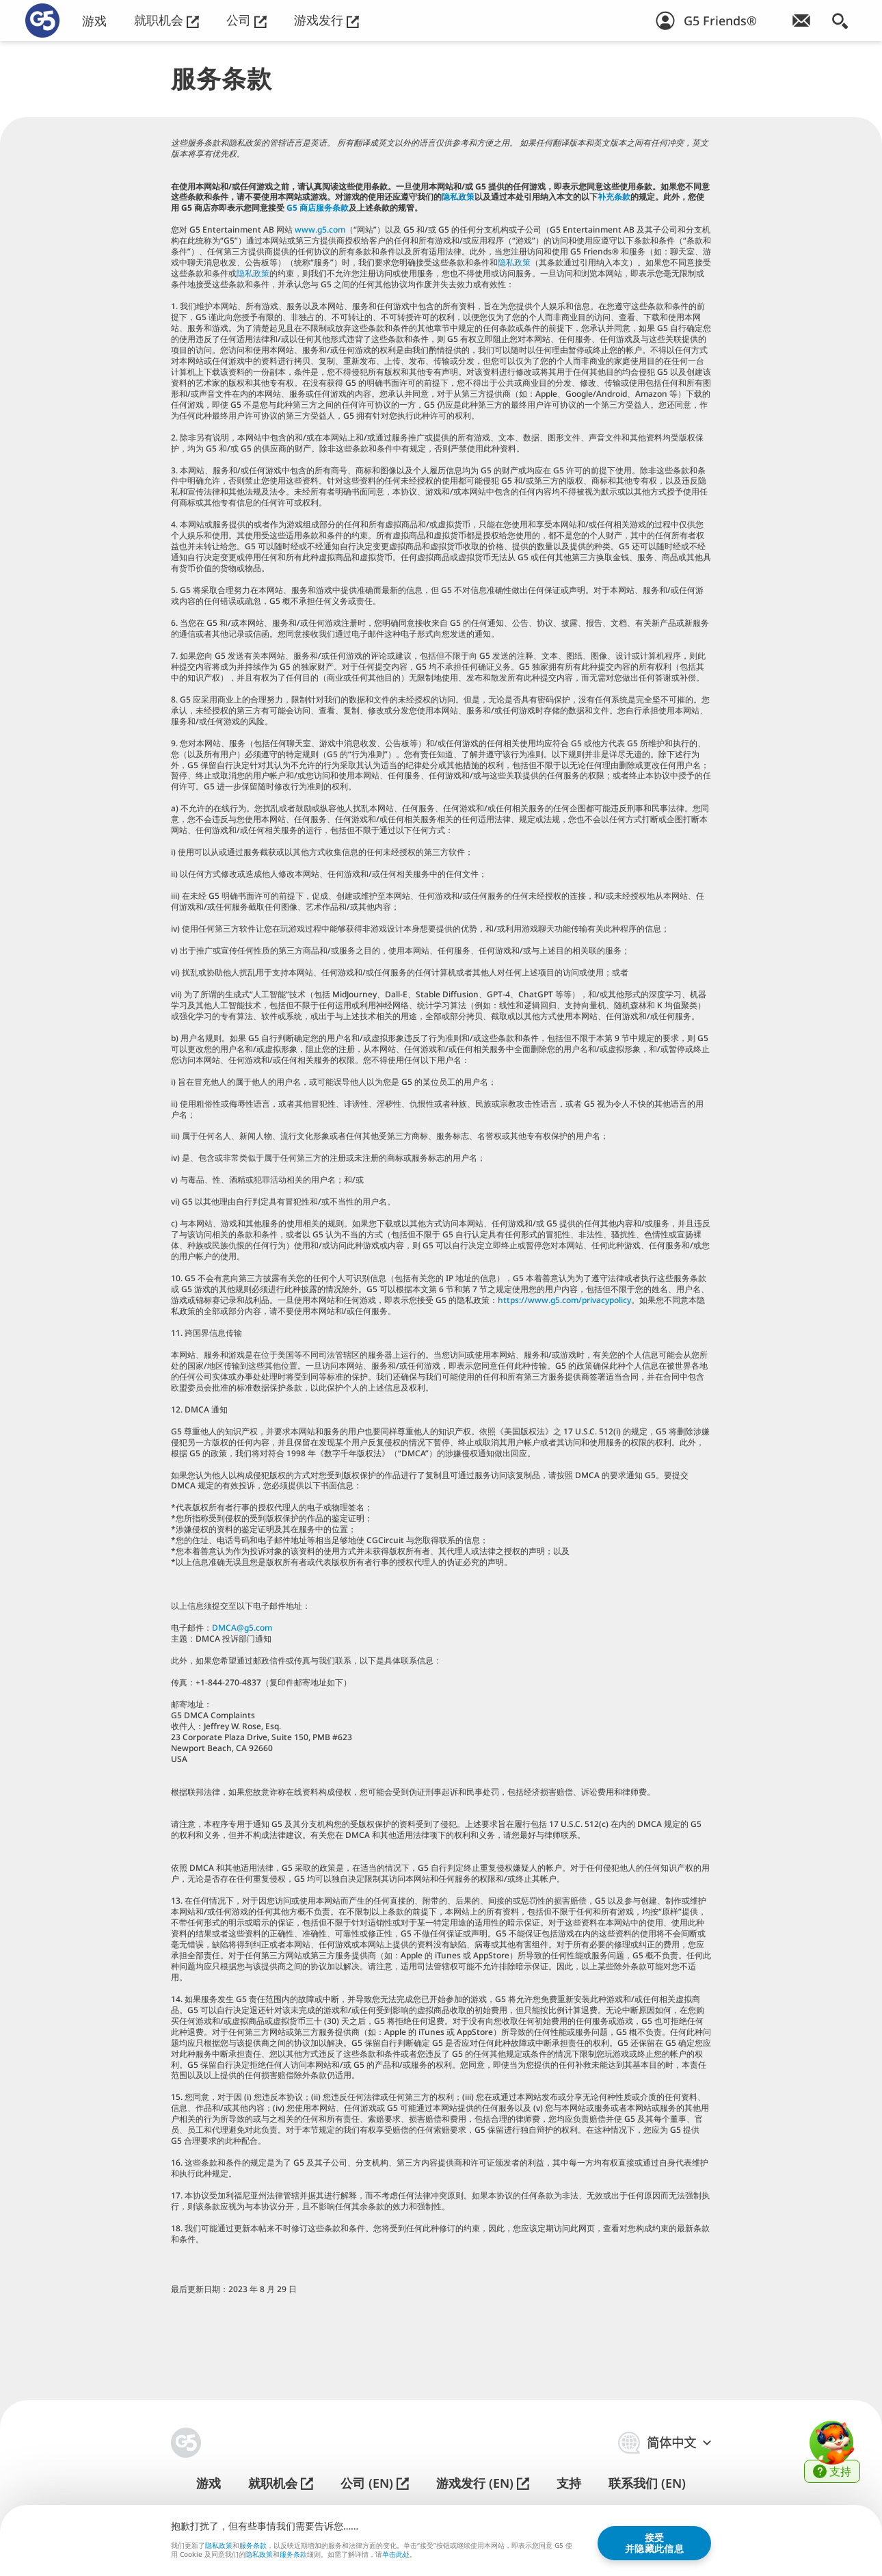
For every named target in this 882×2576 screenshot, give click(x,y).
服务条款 (253, 2544)
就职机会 (166, 20)
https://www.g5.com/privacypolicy (564, 1300)
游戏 (94, 21)
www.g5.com (320, 229)
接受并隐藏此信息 (654, 2542)
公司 (246, 20)
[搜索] (840, 20)
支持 (569, 2483)
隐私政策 (458, 196)
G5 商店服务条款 (317, 207)
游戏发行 (326, 20)
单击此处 (396, 2555)
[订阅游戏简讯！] (801, 20)
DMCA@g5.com (242, 1627)
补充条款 (614, 196)
